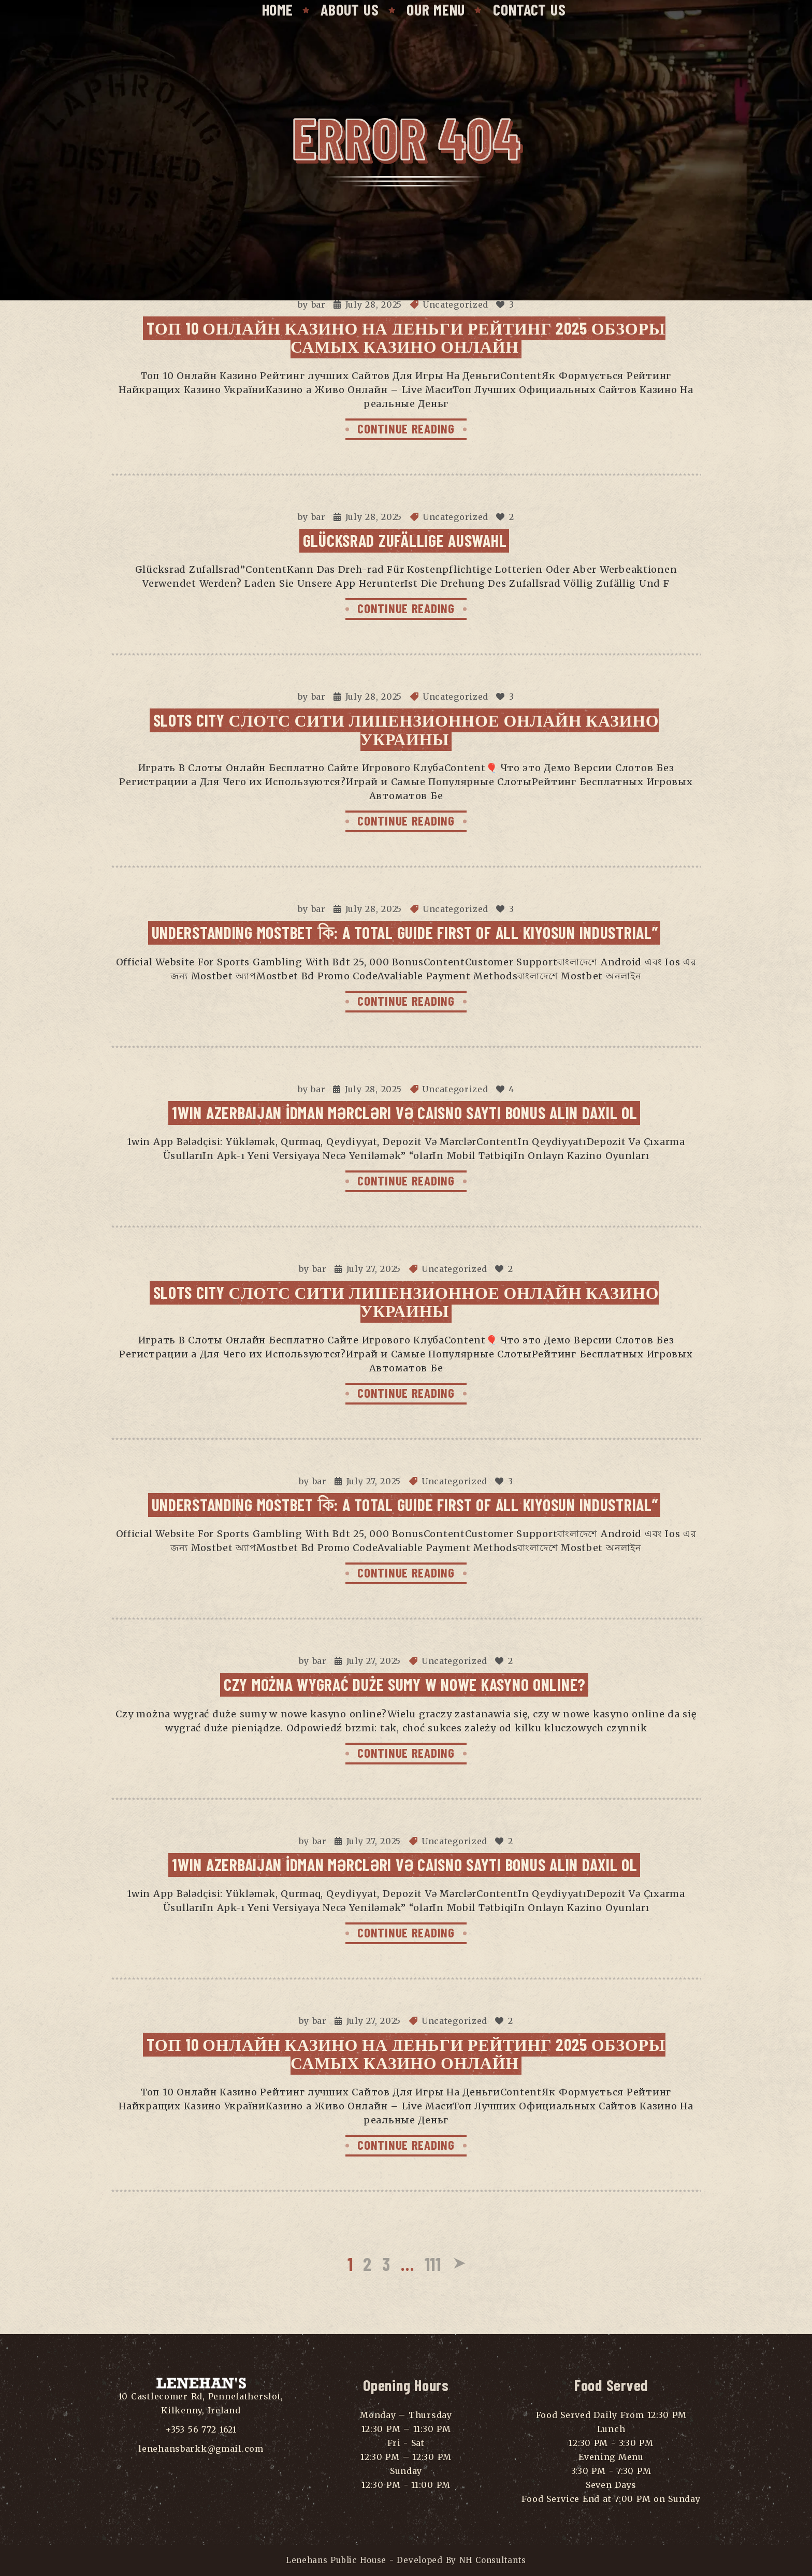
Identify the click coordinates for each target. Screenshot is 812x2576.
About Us (350, 9)
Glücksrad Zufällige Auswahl (405, 540)
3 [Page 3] (386, 2263)
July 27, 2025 (373, 1269)
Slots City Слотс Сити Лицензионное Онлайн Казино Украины (406, 729)
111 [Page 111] (433, 2263)
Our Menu (436, 9)
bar (318, 304)
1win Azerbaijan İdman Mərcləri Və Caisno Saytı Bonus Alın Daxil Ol (404, 1112)
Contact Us (529, 9)
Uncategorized (455, 304)
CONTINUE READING (406, 428)
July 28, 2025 (373, 304)
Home (277, 9)
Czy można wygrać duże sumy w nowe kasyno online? (405, 1684)
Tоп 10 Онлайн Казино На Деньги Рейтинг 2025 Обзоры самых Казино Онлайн (406, 337)
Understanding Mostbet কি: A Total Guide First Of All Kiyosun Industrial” (405, 932)
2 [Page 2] (367, 2263)
